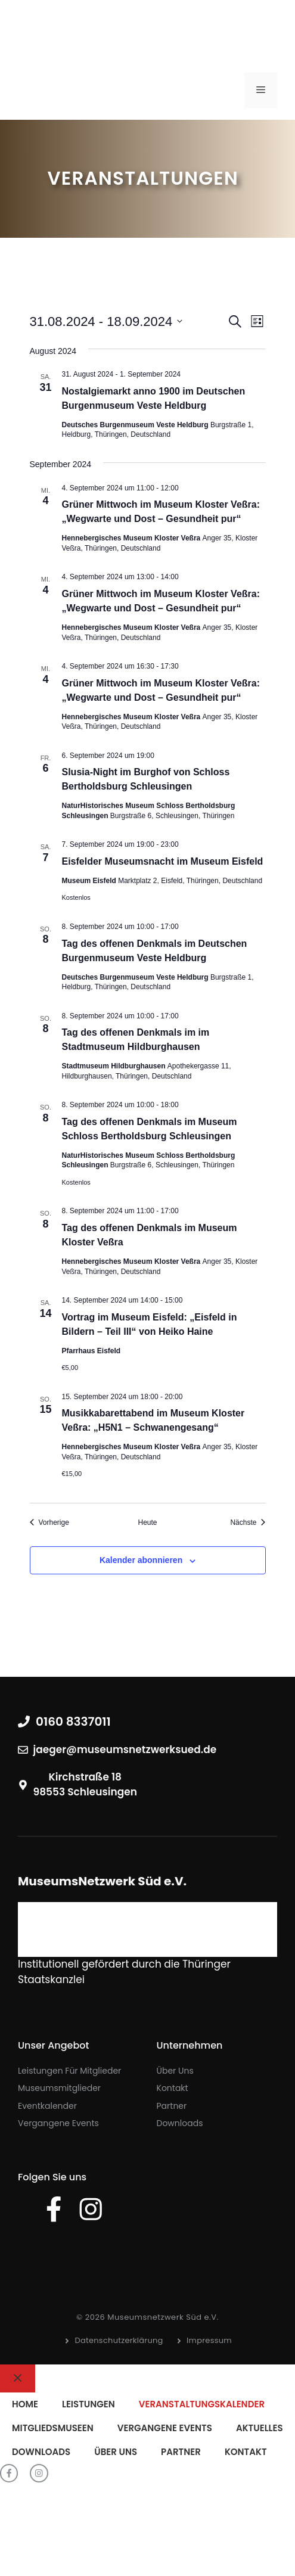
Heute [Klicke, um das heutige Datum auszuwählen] (147, 1522)
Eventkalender (47, 2106)
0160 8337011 (73, 1721)
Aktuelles (259, 2428)
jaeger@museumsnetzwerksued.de (125, 1749)
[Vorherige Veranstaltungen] (49, 1523)
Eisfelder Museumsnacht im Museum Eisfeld (162, 861)
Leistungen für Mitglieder (69, 2071)
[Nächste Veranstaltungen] (247, 1523)
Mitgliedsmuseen (53, 2428)
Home (25, 2404)
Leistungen (88, 2404)
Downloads (180, 2123)
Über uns (175, 2071)
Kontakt (172, 2088)
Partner (172, 2106)
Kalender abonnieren (141, 1560)
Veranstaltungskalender (202, 2404)
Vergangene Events (58, 2123)
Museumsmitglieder (59, 2088)
